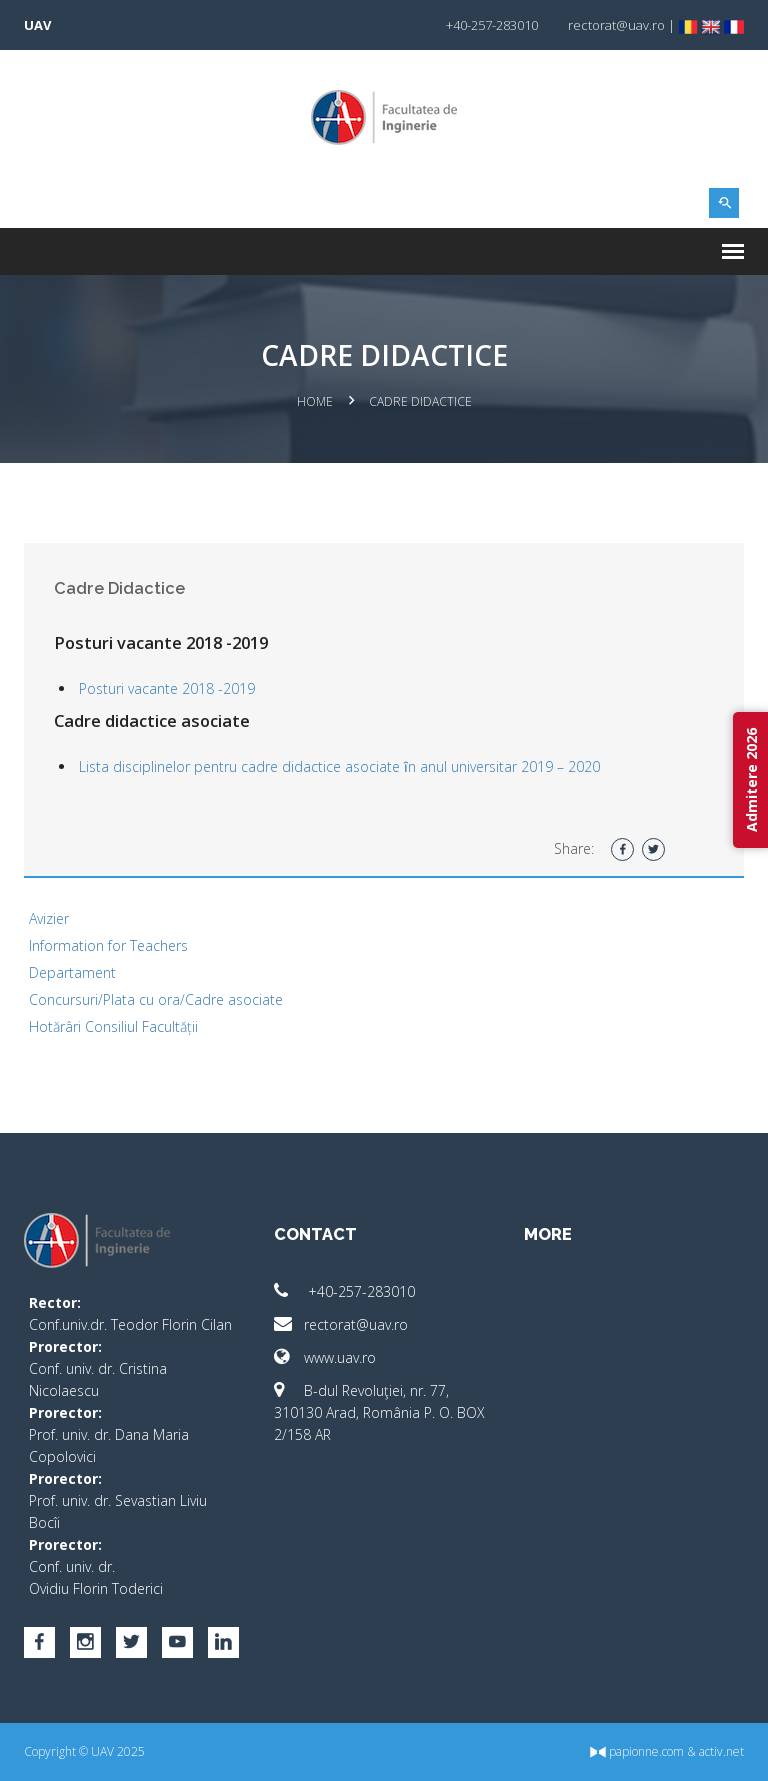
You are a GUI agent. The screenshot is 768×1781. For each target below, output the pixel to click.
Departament (72, 972)
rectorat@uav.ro (341, 1324)
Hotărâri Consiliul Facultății (113, 1026)
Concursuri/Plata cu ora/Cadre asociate (156, 999)
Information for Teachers (108, 945)
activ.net (721, 1751)
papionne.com (637, 1751)
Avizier (49, 918)
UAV (37, 25)
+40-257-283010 (344, 1291)
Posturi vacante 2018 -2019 (167, 688)
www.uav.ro (325, 1357)
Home (315, 401)
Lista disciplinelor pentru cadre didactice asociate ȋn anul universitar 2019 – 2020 (339, 766)
